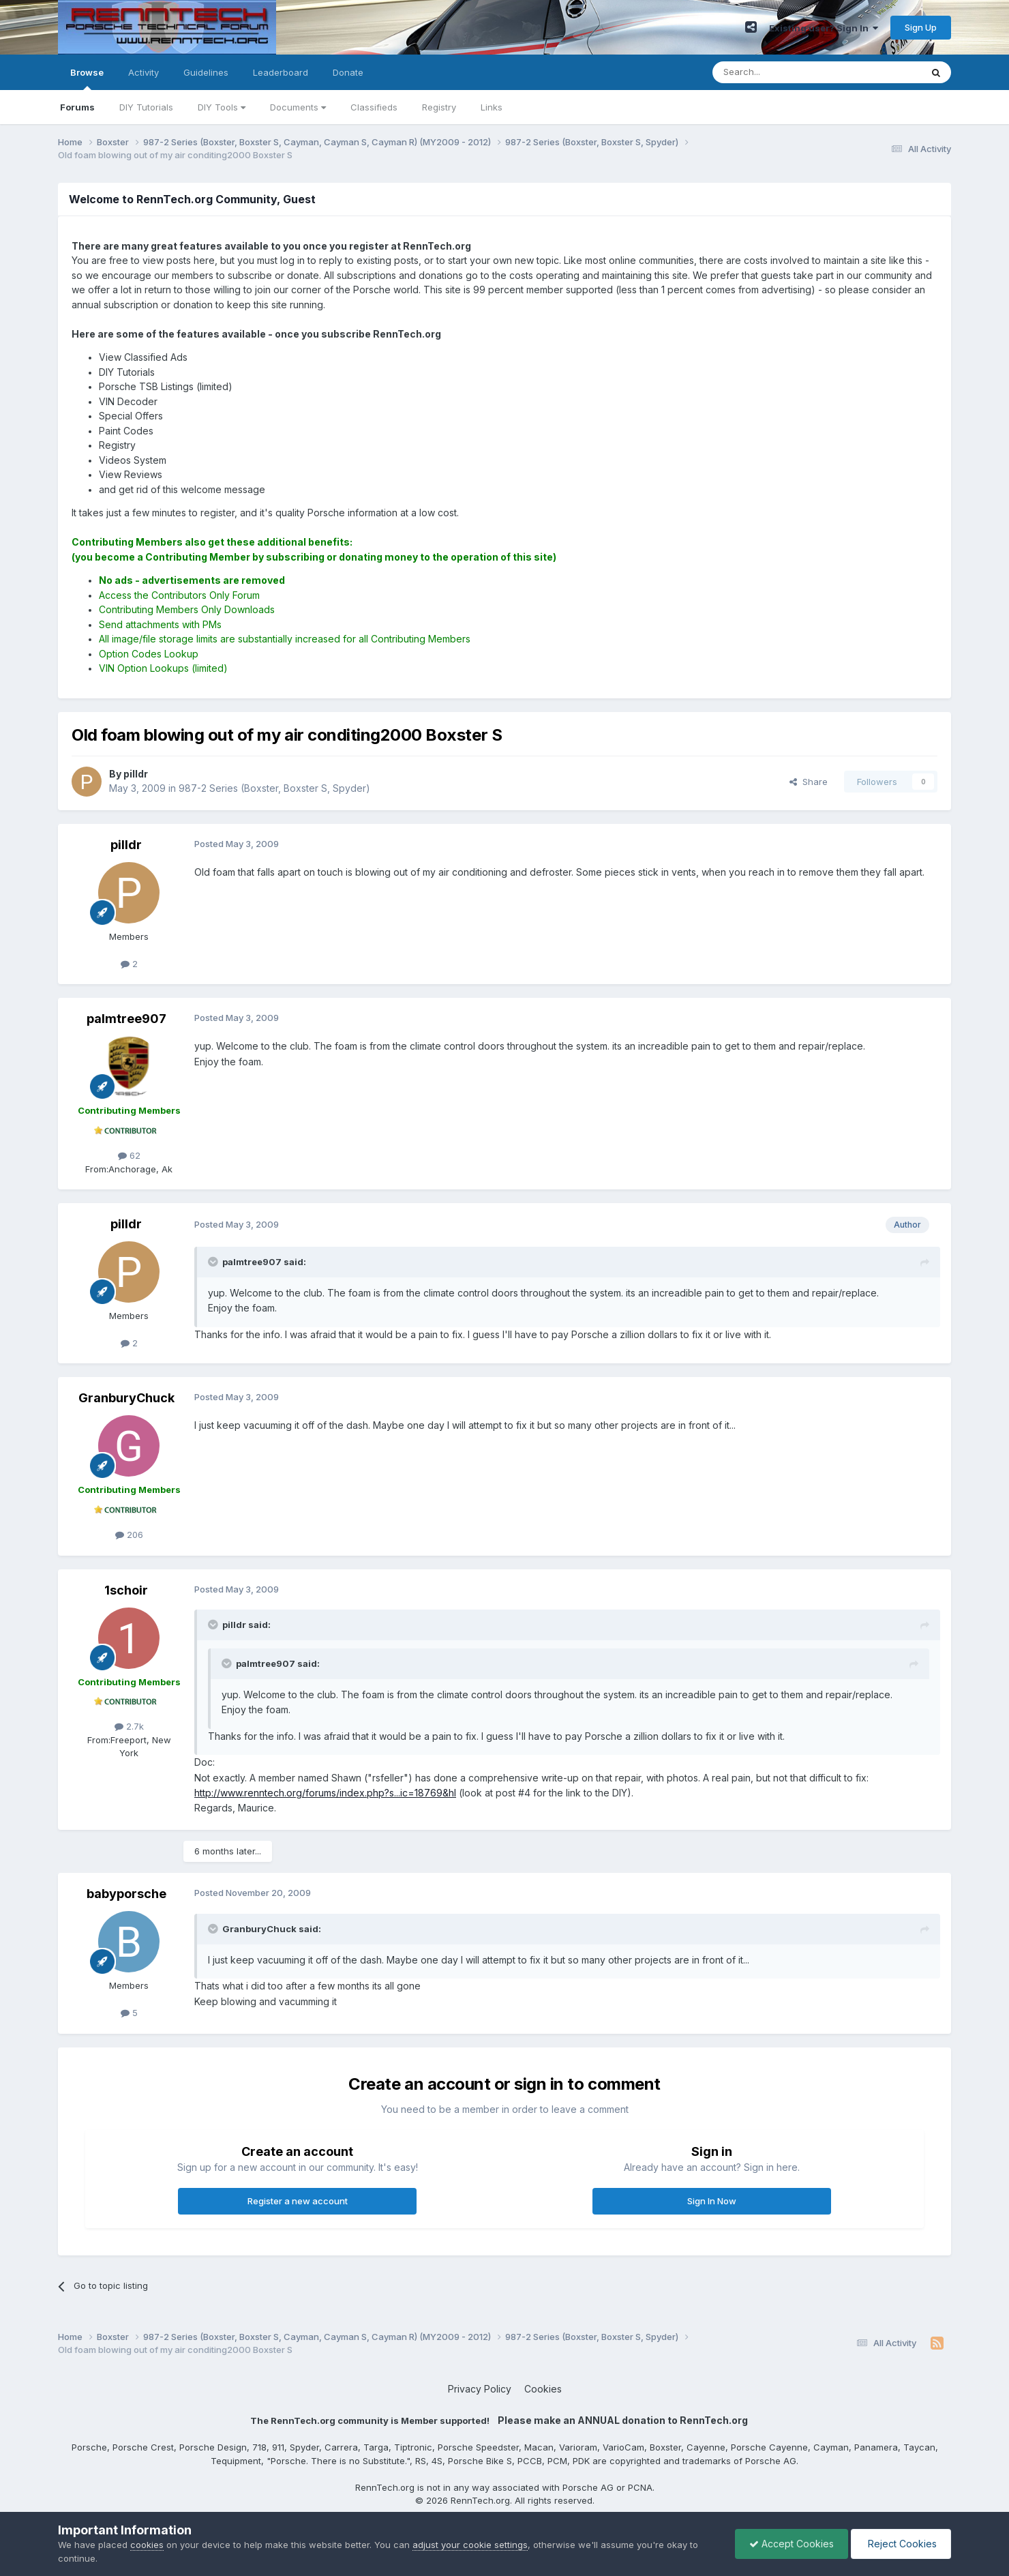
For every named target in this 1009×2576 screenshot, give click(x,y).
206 (129, 1534)
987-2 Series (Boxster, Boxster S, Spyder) (274, 788)
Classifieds (373, 107)
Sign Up (921, 27)
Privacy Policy (479, 2389)
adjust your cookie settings (470, 2544)
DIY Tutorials (146, 107)
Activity (143, 72)
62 (129, 1155)
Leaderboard (280, 72)
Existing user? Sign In (823, 28)
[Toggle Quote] (214, 1261)
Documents (298, 107)
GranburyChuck (126, 1398)
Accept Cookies (791, 2543)
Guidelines (205, 72)
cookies (147, 2544)
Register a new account (297, 2200)
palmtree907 (126, 1018)
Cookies (543, 2389)
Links (491, 107)
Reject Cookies (901, 2543)
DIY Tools (221, 107)
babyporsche (126, 1893)
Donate (348, 72)
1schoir (126, 1590)
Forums (77, 107)
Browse (87, 78)
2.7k (129, 1726)
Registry (439, 107)
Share (808, 781)
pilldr (126, 845)
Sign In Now (711, 2200)
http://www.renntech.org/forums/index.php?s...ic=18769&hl (325, 1792)
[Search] (782, 72)
